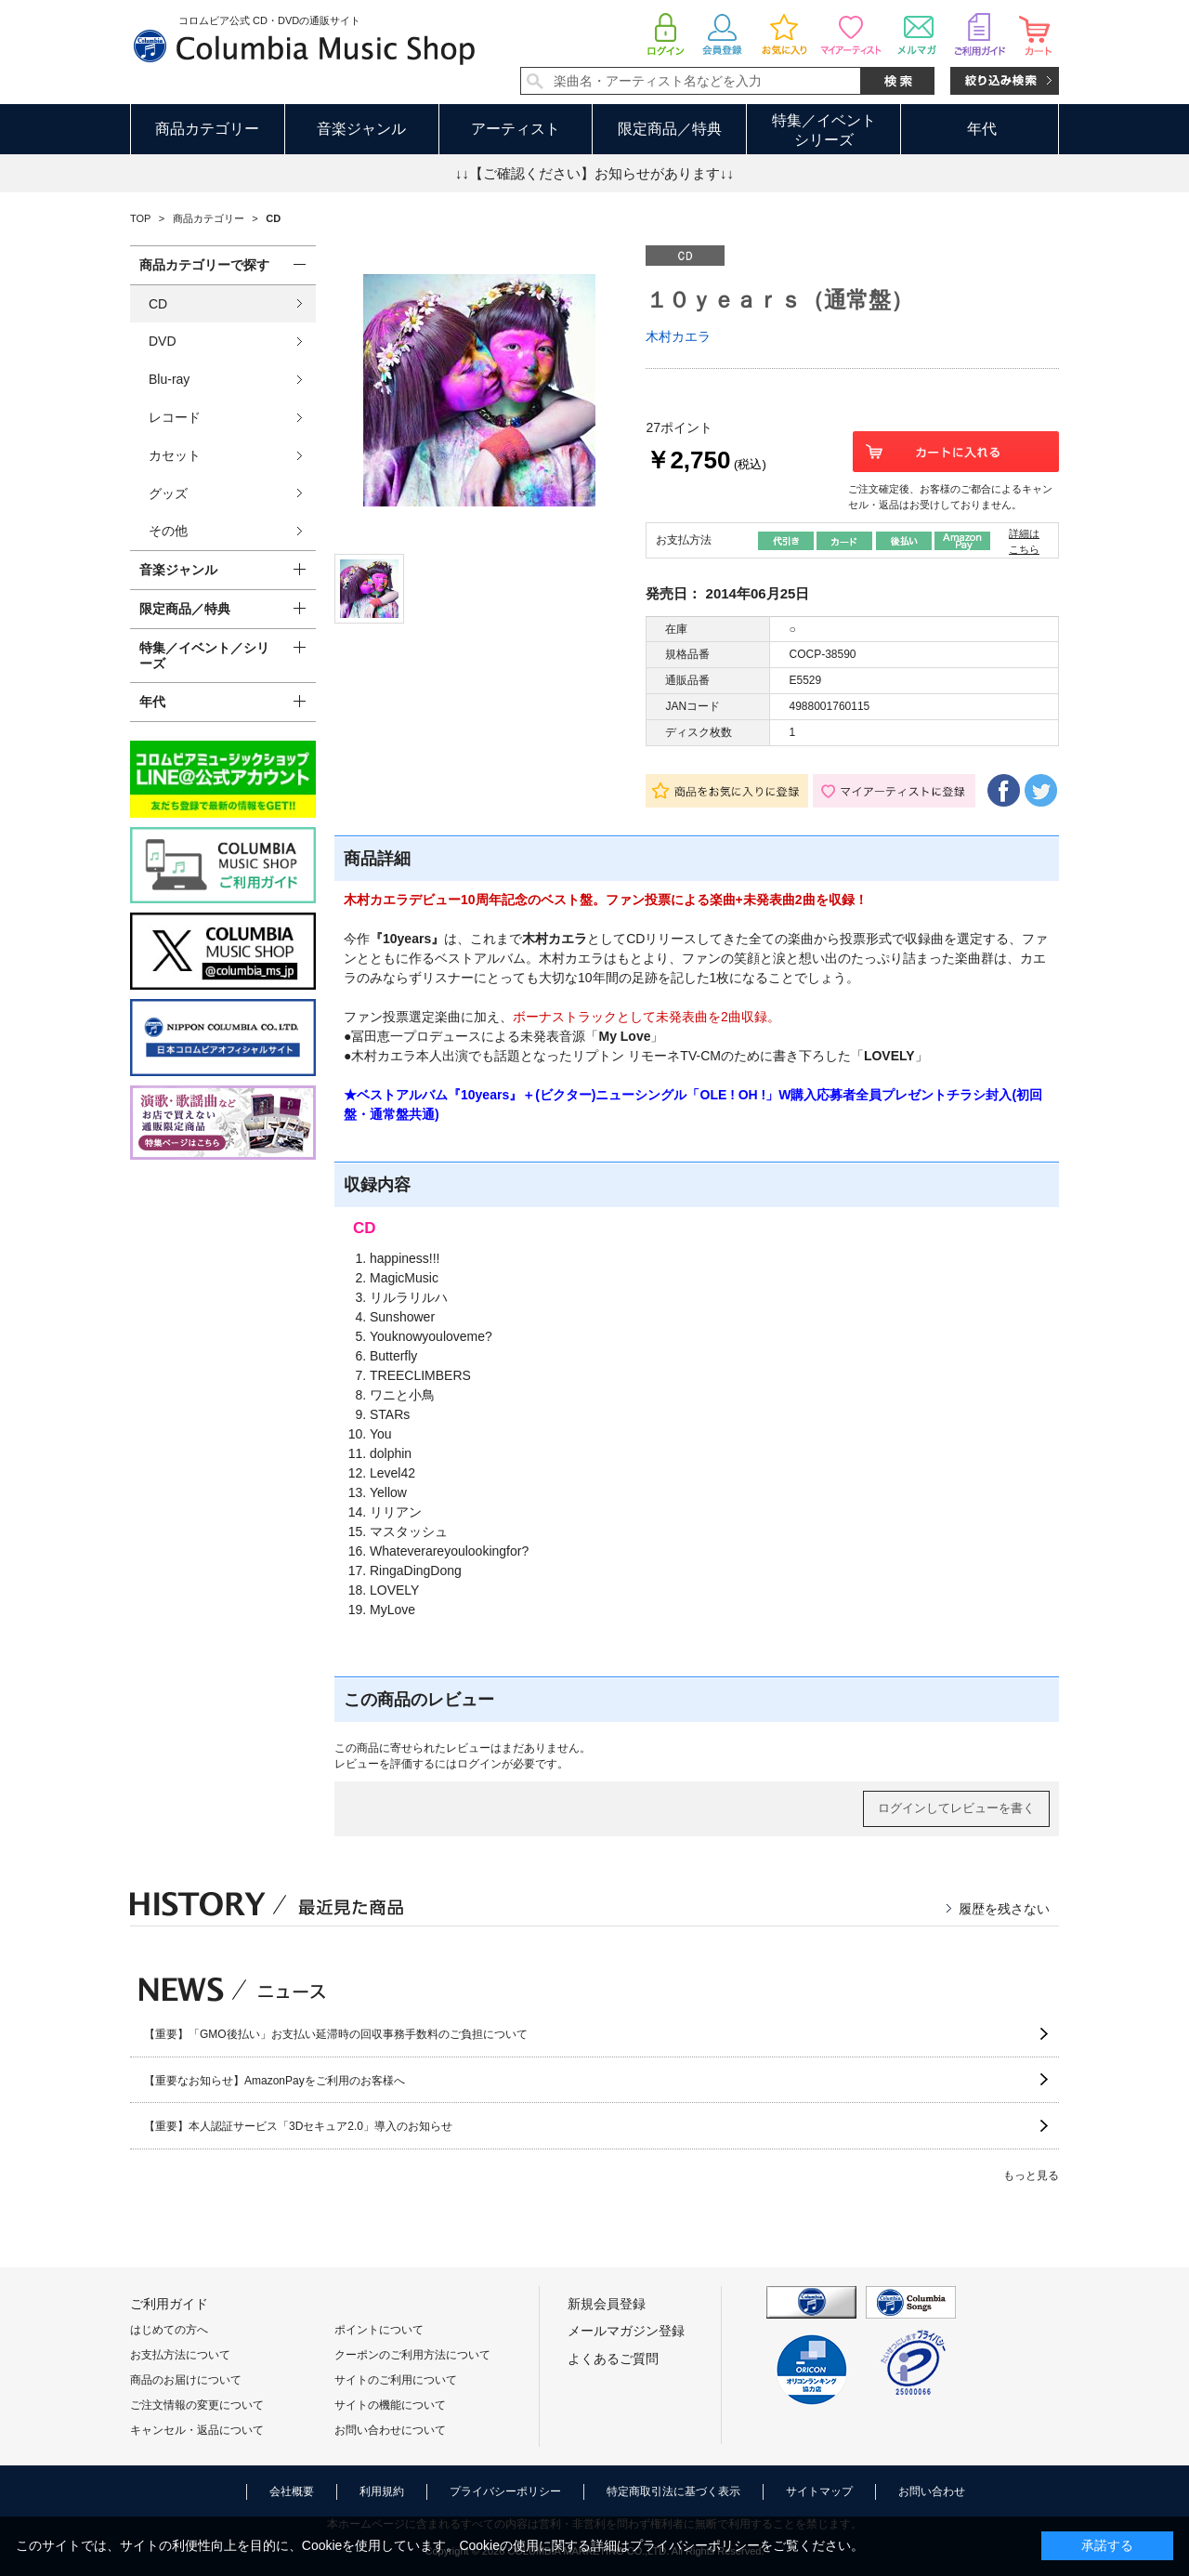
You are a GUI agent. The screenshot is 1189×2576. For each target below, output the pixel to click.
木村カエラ (678, 336)
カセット (175, 455)
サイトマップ (819, 2491)
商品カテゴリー (207, 129)
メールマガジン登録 (626, 2330)
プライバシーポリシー (505, 2491)
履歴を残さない (1004, 1908)
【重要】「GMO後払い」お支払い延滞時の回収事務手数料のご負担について (336, 2034)
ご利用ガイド (169, 2303)
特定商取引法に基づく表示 (673, 2491)
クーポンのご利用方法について (412, 2354)
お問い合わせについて (390, 2430)
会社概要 (291, 2491)
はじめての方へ (169, 2329)
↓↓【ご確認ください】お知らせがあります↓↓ (594, 173)
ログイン (479, 1763)
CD (158, 303)
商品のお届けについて (186, 2379)
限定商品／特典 (670, 129)
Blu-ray (169, 379)
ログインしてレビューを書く (956, 1808)
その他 (168, 530)
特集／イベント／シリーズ (204, 655)
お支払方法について (180, 2354)
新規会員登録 (607, 2303)
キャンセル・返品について (197, 2430)
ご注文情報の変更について (197, 2405)
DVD (162, 341)
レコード (175, 417)
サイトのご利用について (395, 2379)
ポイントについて (379, 2329)
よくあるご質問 (613, 2358)
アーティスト (515, 129)
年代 (982, 129)
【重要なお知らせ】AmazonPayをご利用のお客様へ (274, 2080)
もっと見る (1031, 2175)
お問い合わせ (931, 2491)
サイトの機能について (390, 2405)
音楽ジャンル (361, 129)
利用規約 (381, 2491)
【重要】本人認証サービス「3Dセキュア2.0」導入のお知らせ (298, 2126)
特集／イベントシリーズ (824, 130)
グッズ (168, 493)
